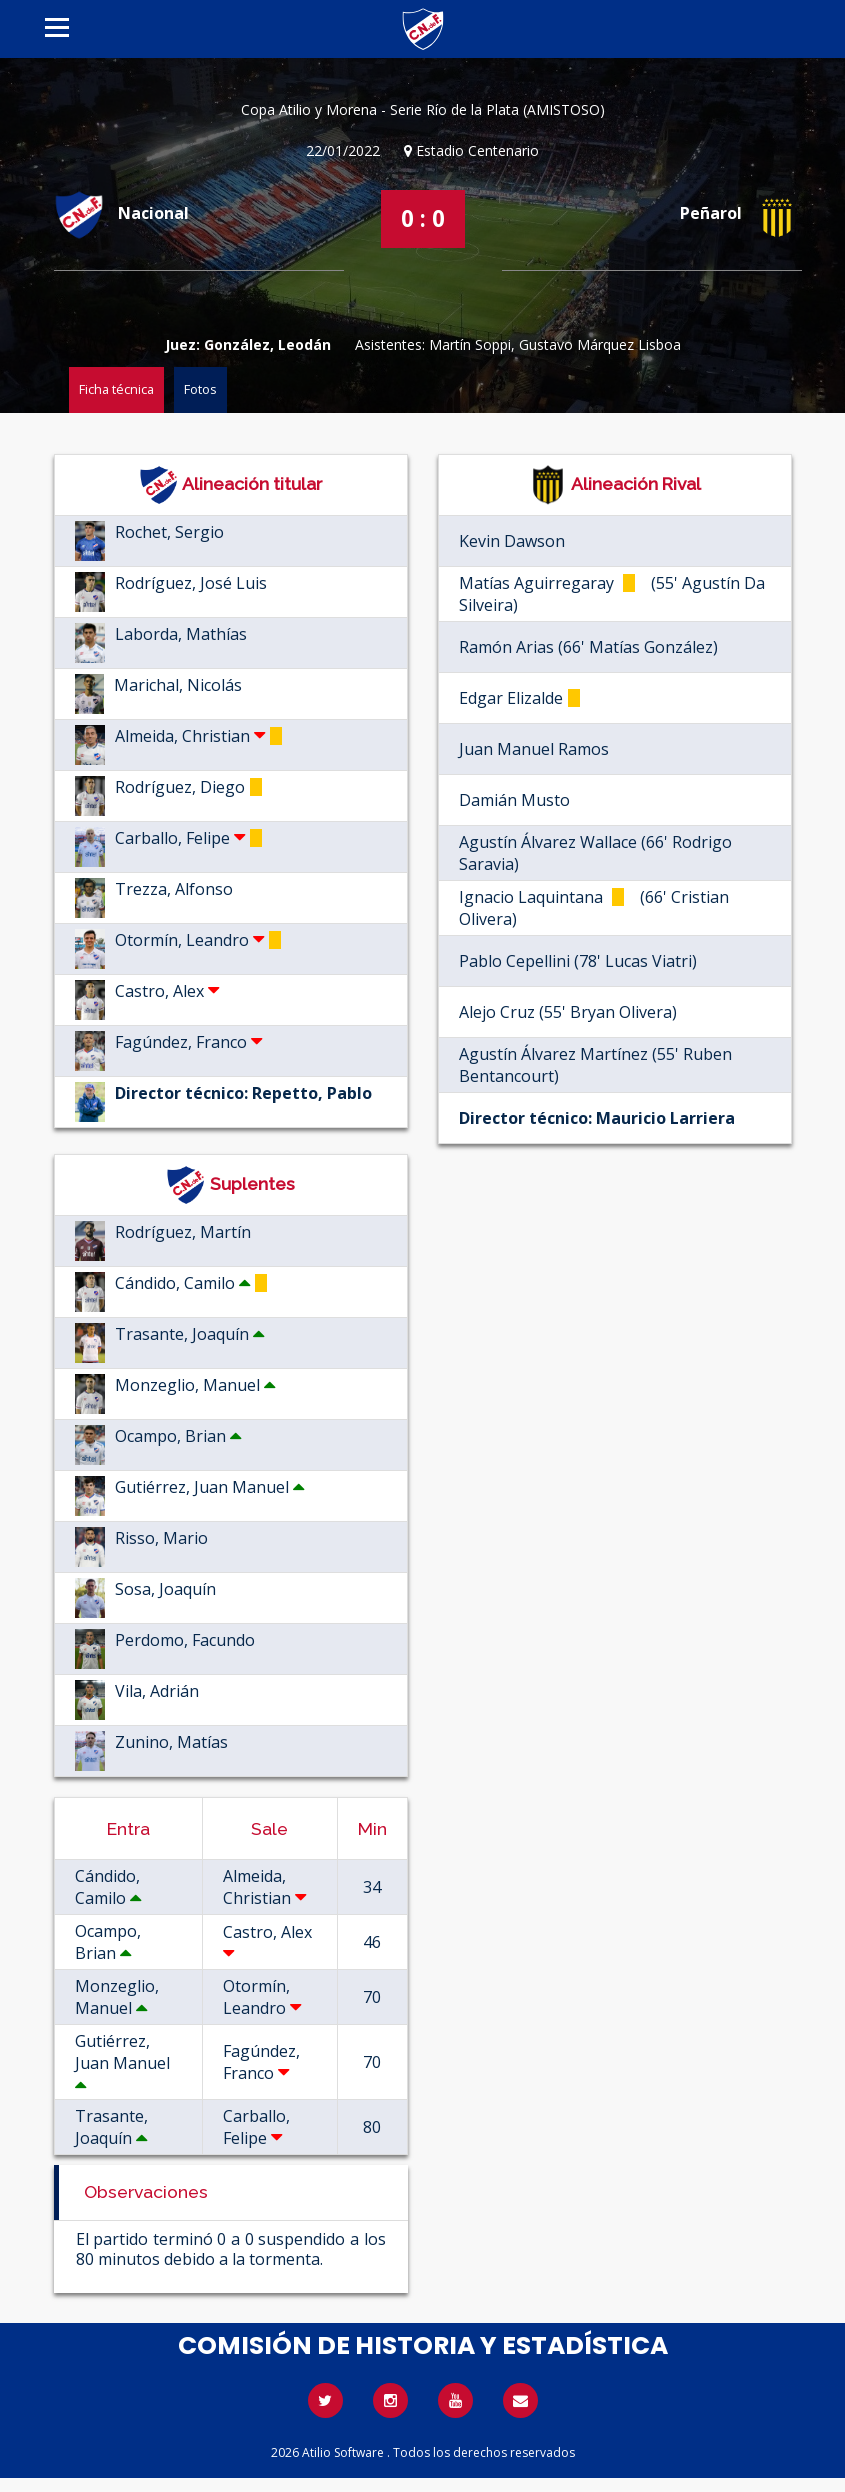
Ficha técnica (116, 389)
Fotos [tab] (200, 389)
